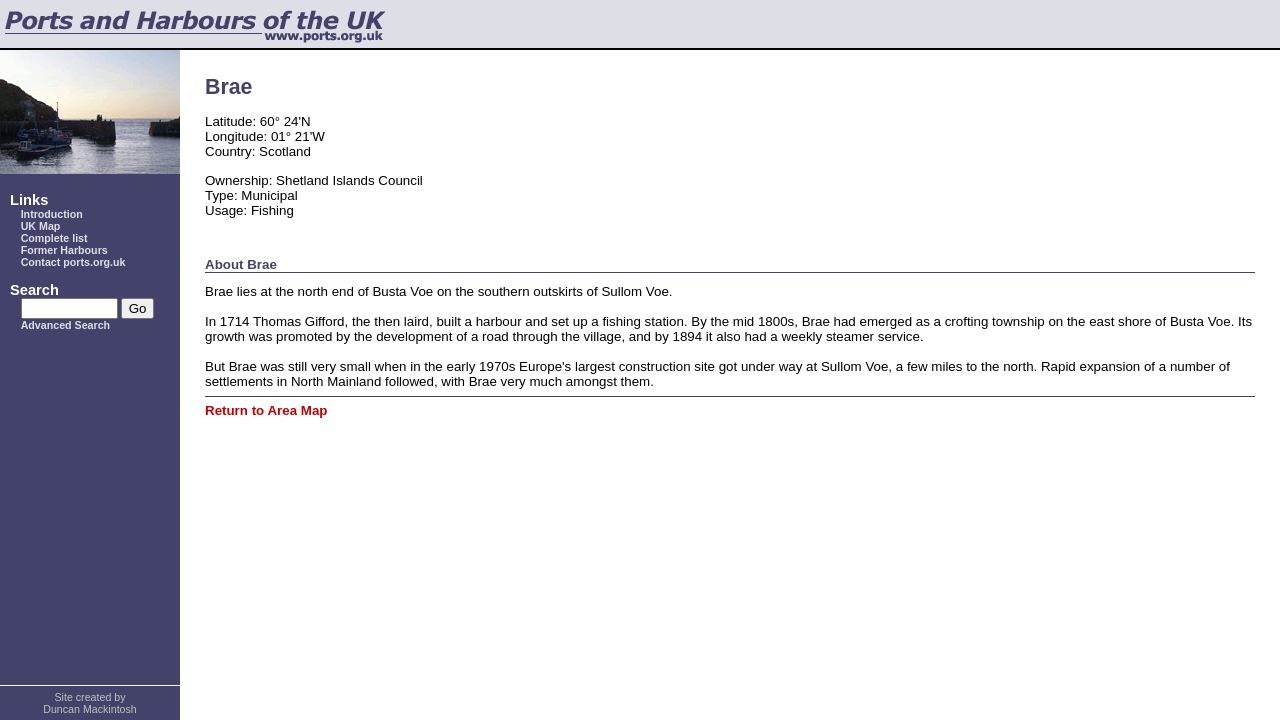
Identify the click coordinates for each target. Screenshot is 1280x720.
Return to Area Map (266, 410)
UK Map (41, 226)
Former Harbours (64, 250)
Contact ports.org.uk (73, 262)
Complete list (54, 238)
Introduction (52, 214)
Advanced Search (65, 325)
